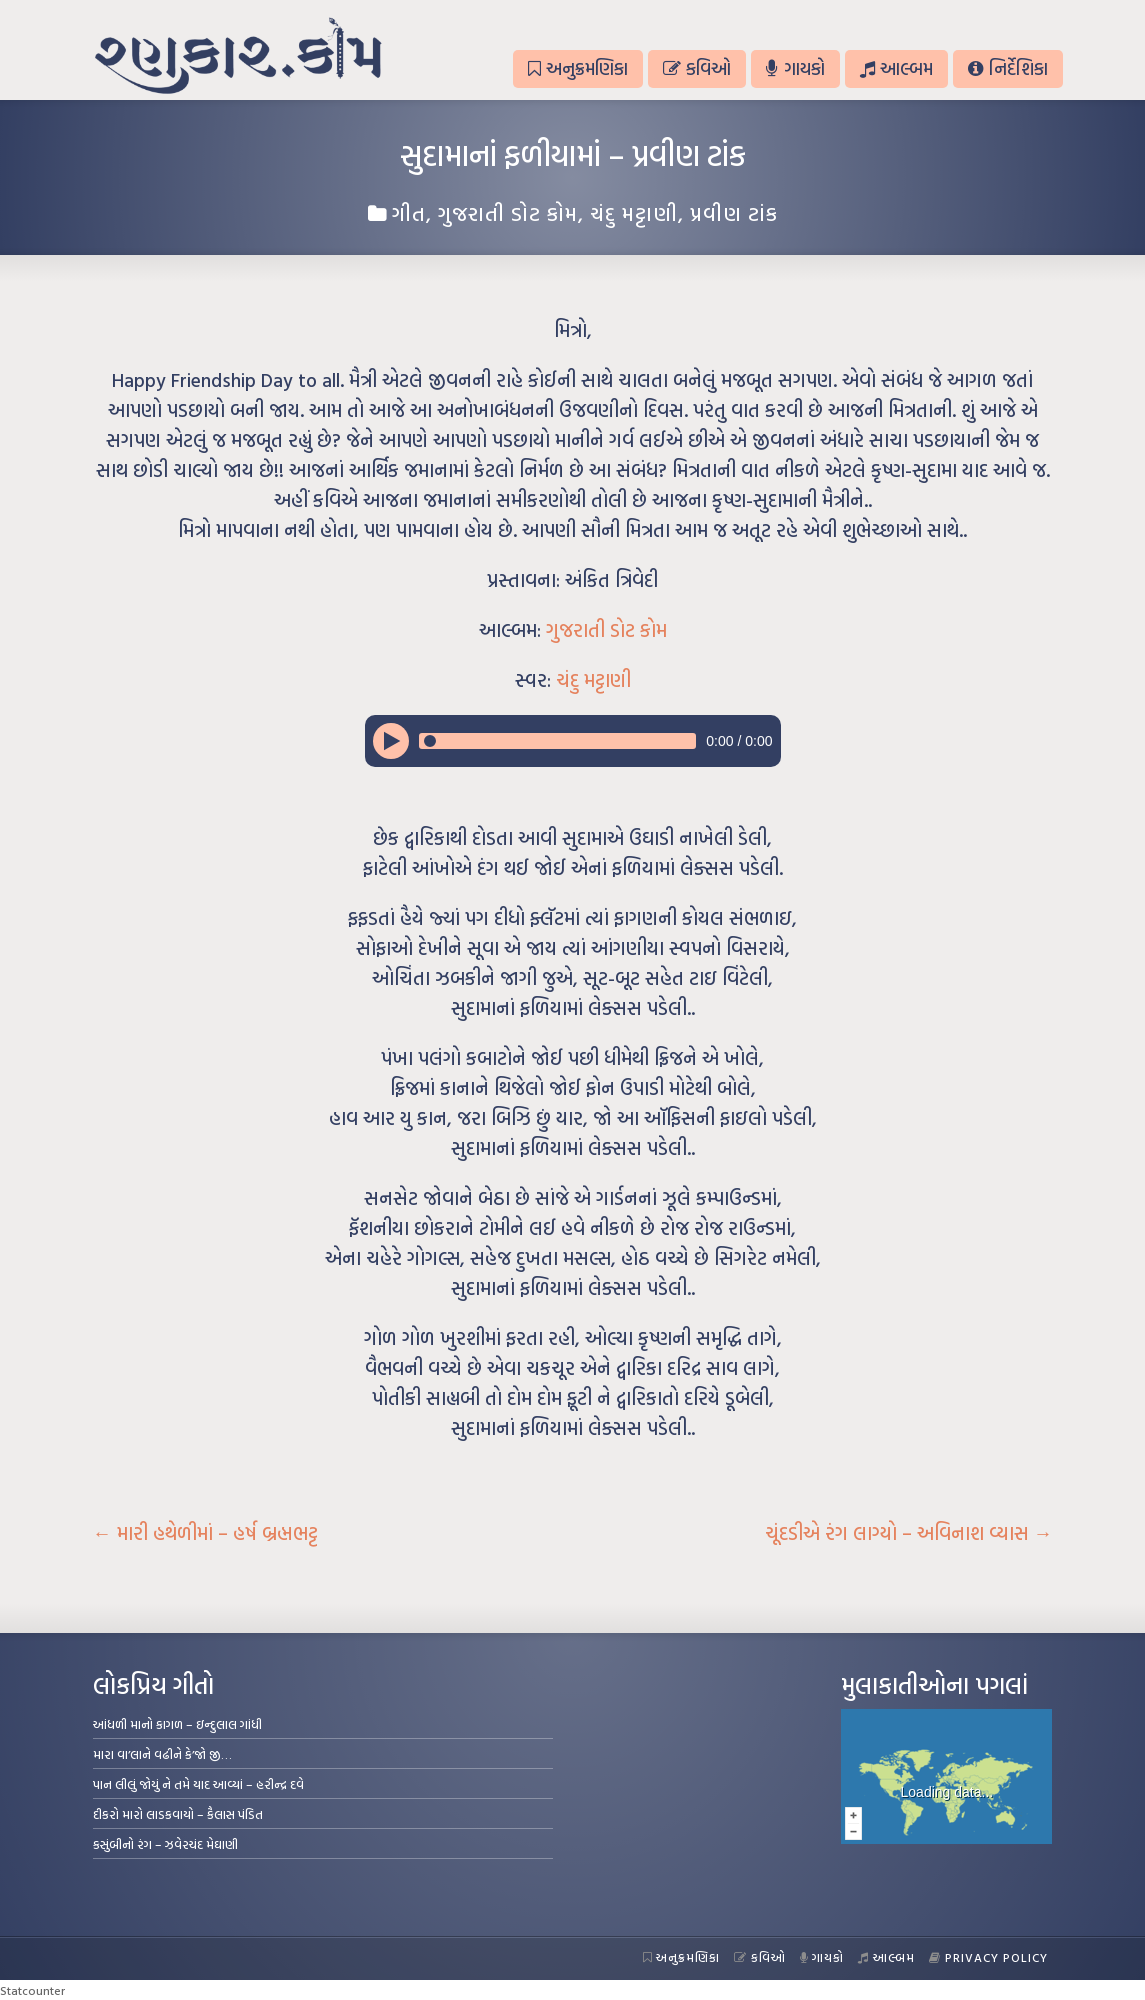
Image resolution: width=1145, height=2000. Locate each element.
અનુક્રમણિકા (578, 68)
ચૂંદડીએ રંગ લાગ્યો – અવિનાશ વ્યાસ (909, 1533)
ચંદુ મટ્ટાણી (634, 213)
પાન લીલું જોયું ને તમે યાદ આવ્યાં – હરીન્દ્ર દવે (198, 1784)
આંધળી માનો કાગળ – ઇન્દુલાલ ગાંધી (177, 1724)
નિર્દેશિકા (1007, 68)
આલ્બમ (896, 68)
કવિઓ (697, 68)
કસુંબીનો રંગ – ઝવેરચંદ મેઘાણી (165, 1844)
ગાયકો (795, 68)
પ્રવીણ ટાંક (734, 213)
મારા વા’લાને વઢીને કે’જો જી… (162, 1754)
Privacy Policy (988, 1957)
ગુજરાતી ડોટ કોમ (508, 213)
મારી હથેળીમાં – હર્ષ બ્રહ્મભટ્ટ (205, 1533)
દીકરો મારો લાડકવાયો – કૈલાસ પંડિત (178, 1814)
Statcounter (32, 1990)
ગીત (409, 213)
